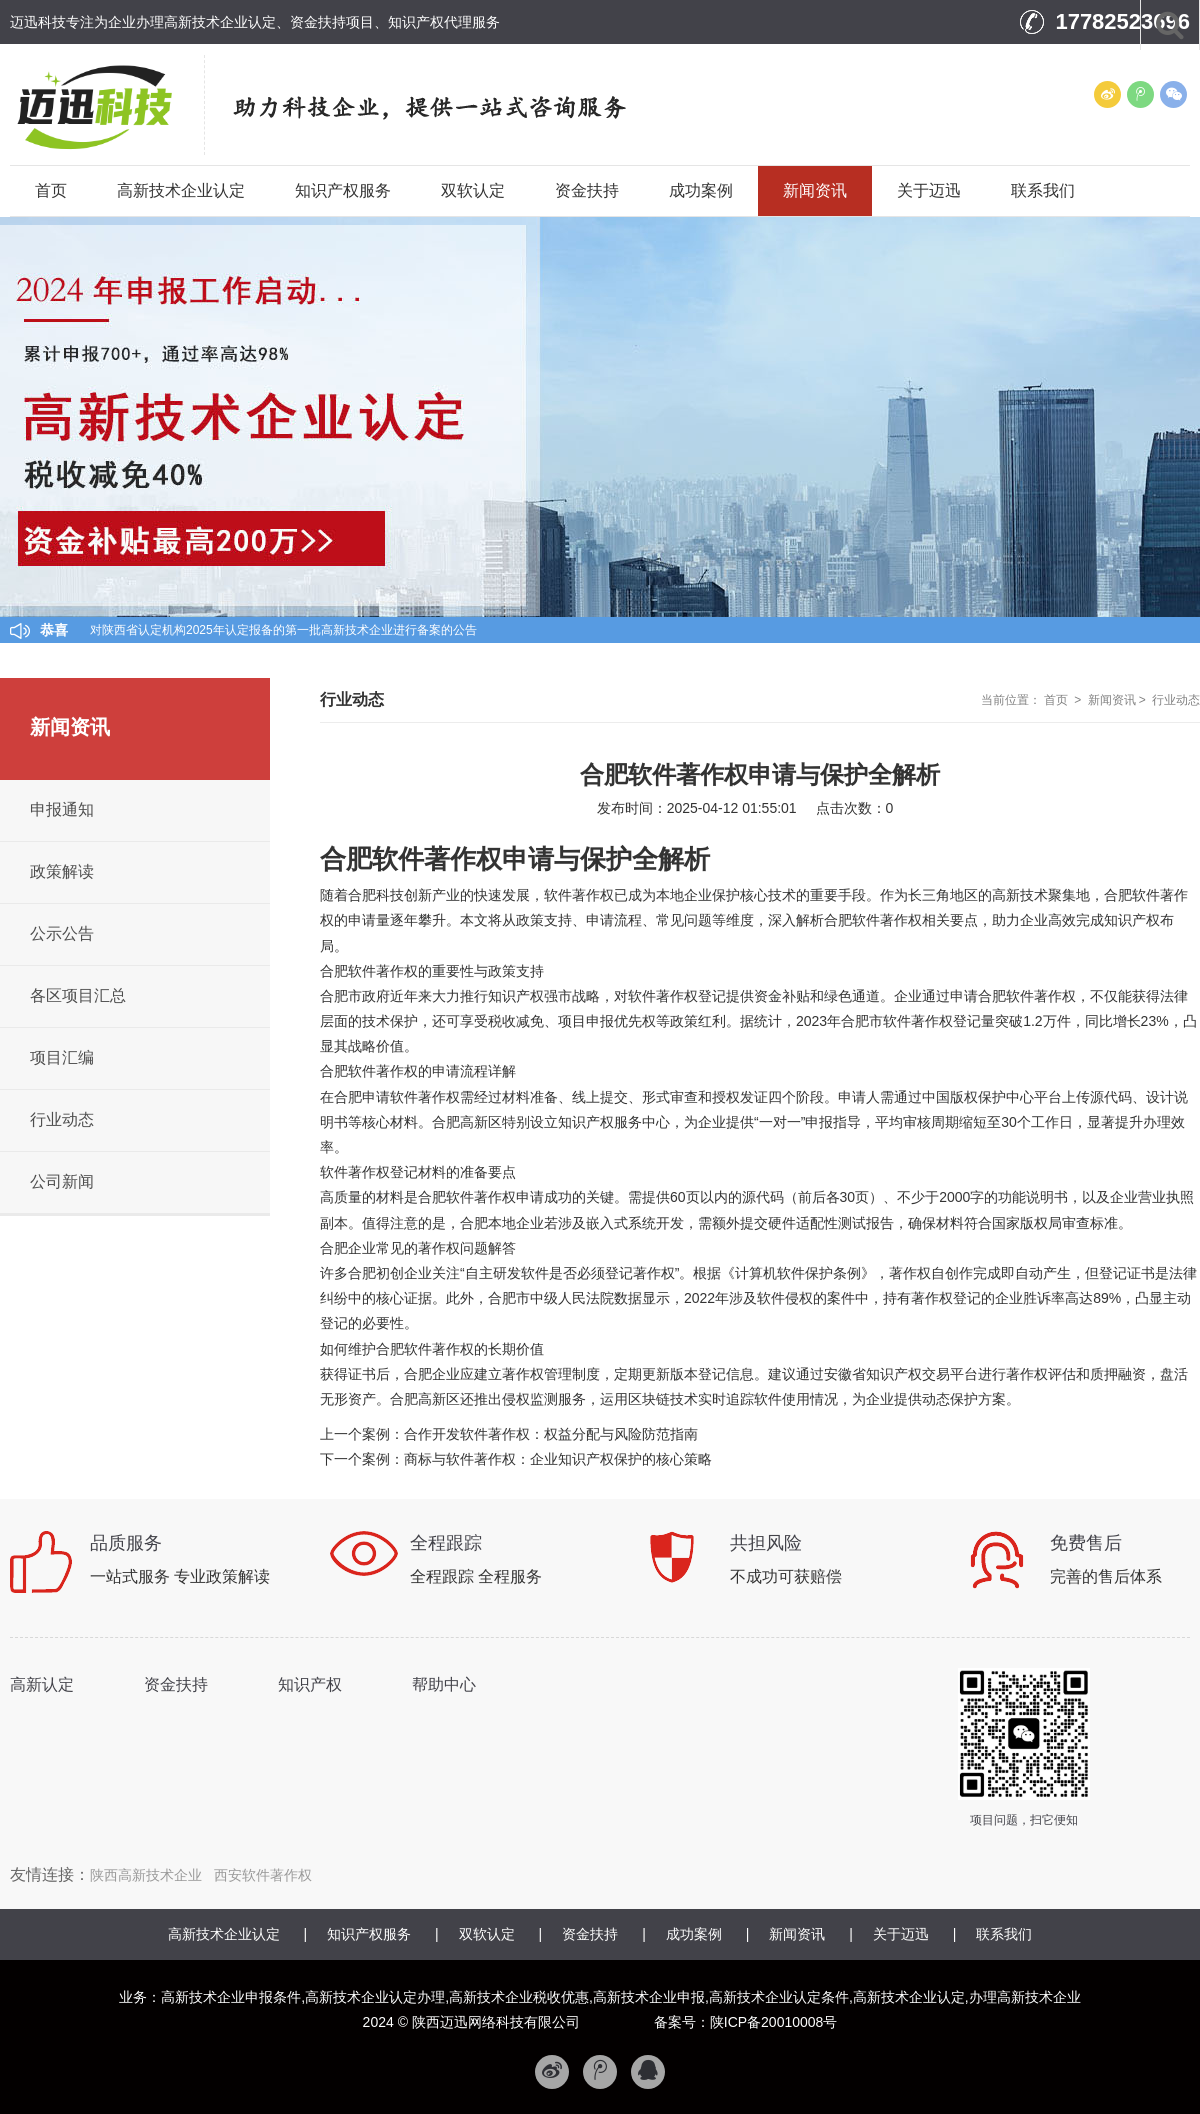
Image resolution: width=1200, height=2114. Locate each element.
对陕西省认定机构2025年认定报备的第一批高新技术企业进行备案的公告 (283, 630)
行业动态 (1176, 700)
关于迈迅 (929, 190)
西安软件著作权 (263, 1875)
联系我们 (1043, 190)
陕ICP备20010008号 (774, 2022)
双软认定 (473, 190)
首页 (51, 190)
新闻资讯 (815, 190)
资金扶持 (587, 190)
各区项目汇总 (78, 995)
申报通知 (62, 809)
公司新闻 (62, 1181)
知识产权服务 (343, 190)
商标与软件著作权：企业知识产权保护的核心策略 (558, 1459)
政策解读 (62, 871)
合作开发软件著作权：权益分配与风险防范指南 (551, 1434)
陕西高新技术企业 (146, 1875)
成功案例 (701, 190)
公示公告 (62, 933)
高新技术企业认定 (181, 190)
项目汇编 (62, 1057)
